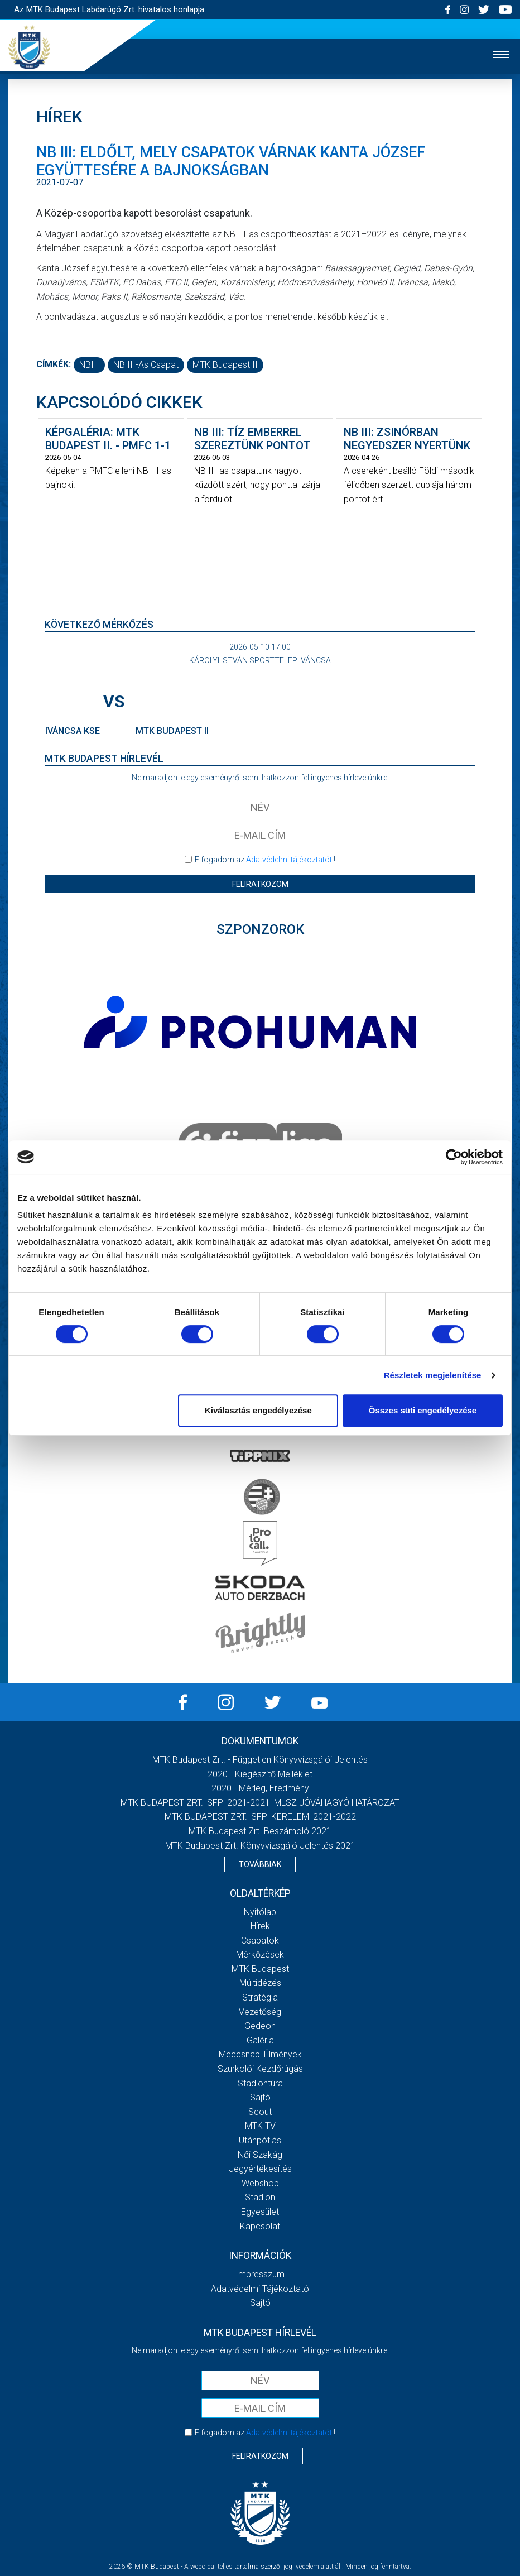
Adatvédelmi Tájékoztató (260, 2289)
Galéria (260, 2040)
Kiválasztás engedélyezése (258, 1410)
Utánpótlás (260, 2140)
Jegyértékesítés (260, 2169)
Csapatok (260, 1940)
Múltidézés (260, 1983)
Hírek (260, 1926)
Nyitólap (260, 1912)
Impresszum (260, 2274)
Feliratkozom (260, 884)
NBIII (89, 364)
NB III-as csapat (146, 364)
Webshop (260, 2183)
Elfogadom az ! (265, 859)
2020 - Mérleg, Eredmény (260, 1788)
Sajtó (260, 2097)
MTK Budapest (260, 1969)
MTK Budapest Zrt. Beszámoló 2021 (260, 1831)
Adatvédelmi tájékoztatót (289, 859)
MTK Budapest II (225, 364)
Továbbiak (260, 1864)
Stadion (260, 2197)
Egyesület (260, 2211)
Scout (260, 2112)
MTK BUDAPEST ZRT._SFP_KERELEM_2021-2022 (260, 1816)
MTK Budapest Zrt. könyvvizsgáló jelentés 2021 (260, 1845)
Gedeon (260, 2026)
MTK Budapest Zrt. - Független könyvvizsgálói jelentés (260, 1759)
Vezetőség (260, 2012)
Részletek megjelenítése (433, 1375)
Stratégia (260, 1997)
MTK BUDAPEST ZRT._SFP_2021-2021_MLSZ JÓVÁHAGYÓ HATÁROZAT (260, 1802)
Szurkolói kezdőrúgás (260, 2069)
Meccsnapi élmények (260, 2054)
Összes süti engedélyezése (422, 1410)
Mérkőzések (260, 1954)
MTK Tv (260, 2126)
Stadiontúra (260, 2083)
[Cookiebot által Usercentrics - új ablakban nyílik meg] (454, 1157)
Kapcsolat (260, 2226)
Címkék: (53, 364)
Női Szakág (260, 2155)
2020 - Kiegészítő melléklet (260, 1774)
